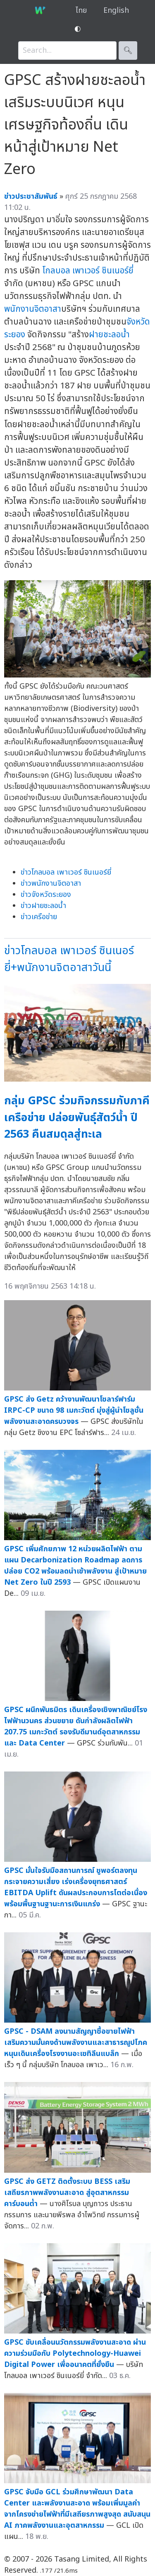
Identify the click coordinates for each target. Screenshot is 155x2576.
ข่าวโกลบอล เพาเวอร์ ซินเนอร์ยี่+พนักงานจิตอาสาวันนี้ (69, 959)
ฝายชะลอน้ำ (109, 334)
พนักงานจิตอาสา (32, 309)
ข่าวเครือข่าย (39, 916)
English (116, 10)
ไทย (81, 10)
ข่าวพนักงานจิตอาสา (51, 883)
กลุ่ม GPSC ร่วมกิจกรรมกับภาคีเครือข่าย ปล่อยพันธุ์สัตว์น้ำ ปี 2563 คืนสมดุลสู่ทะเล (77, 1117)
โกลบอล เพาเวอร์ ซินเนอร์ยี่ (88, 270)
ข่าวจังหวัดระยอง (46, 894)
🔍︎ (128, 50)
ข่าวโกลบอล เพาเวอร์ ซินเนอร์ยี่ (66, 872)
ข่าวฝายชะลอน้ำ (43, 905)
